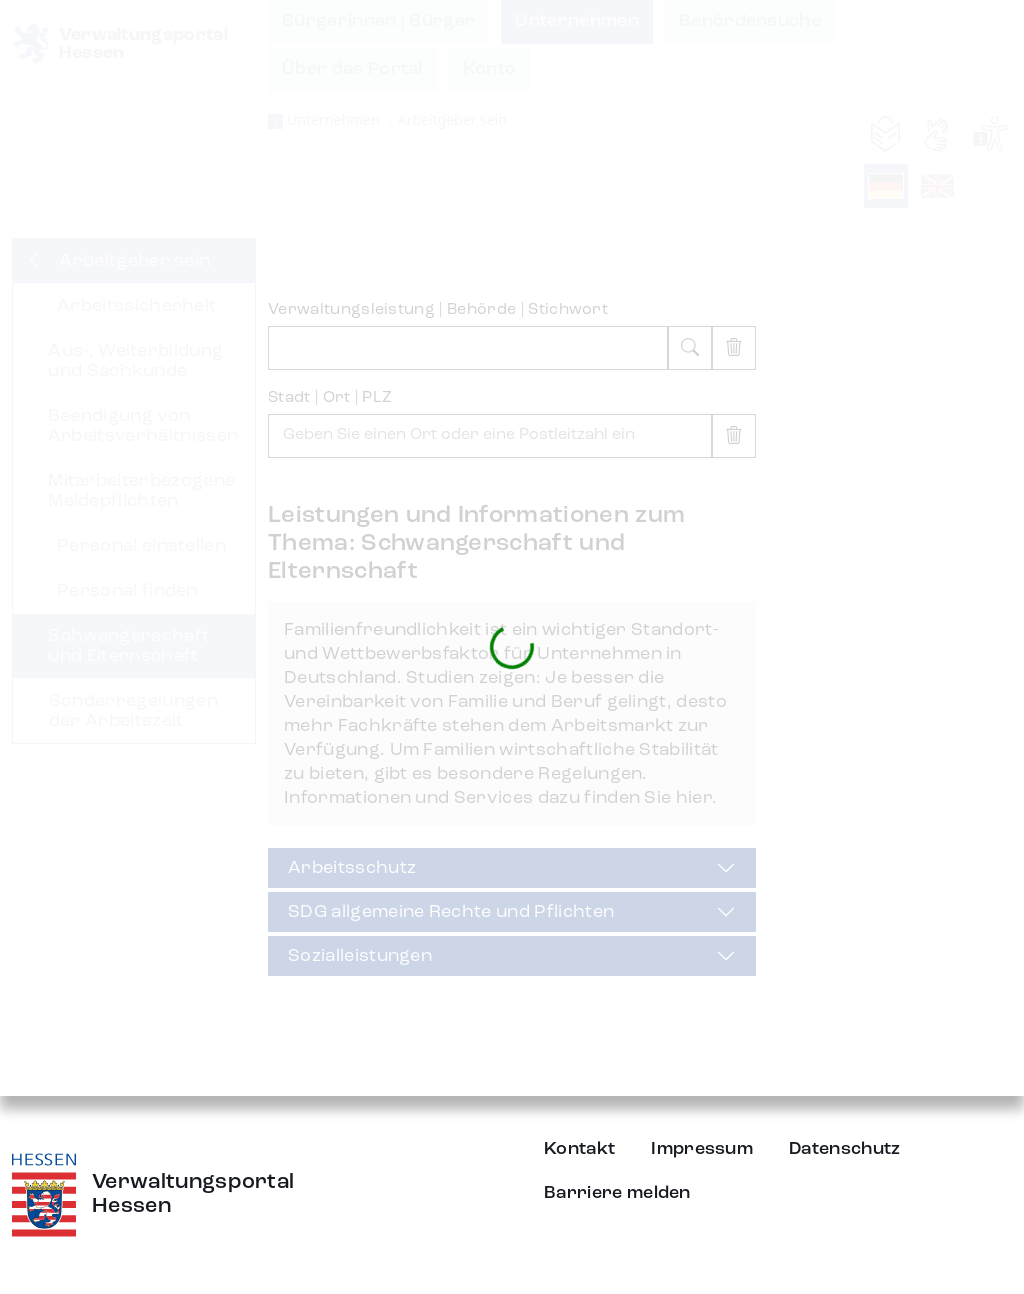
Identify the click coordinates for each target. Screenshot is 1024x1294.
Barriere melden (617, 1193)
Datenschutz (845, 1149)
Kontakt (579, 1149)
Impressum (702, 1149)
